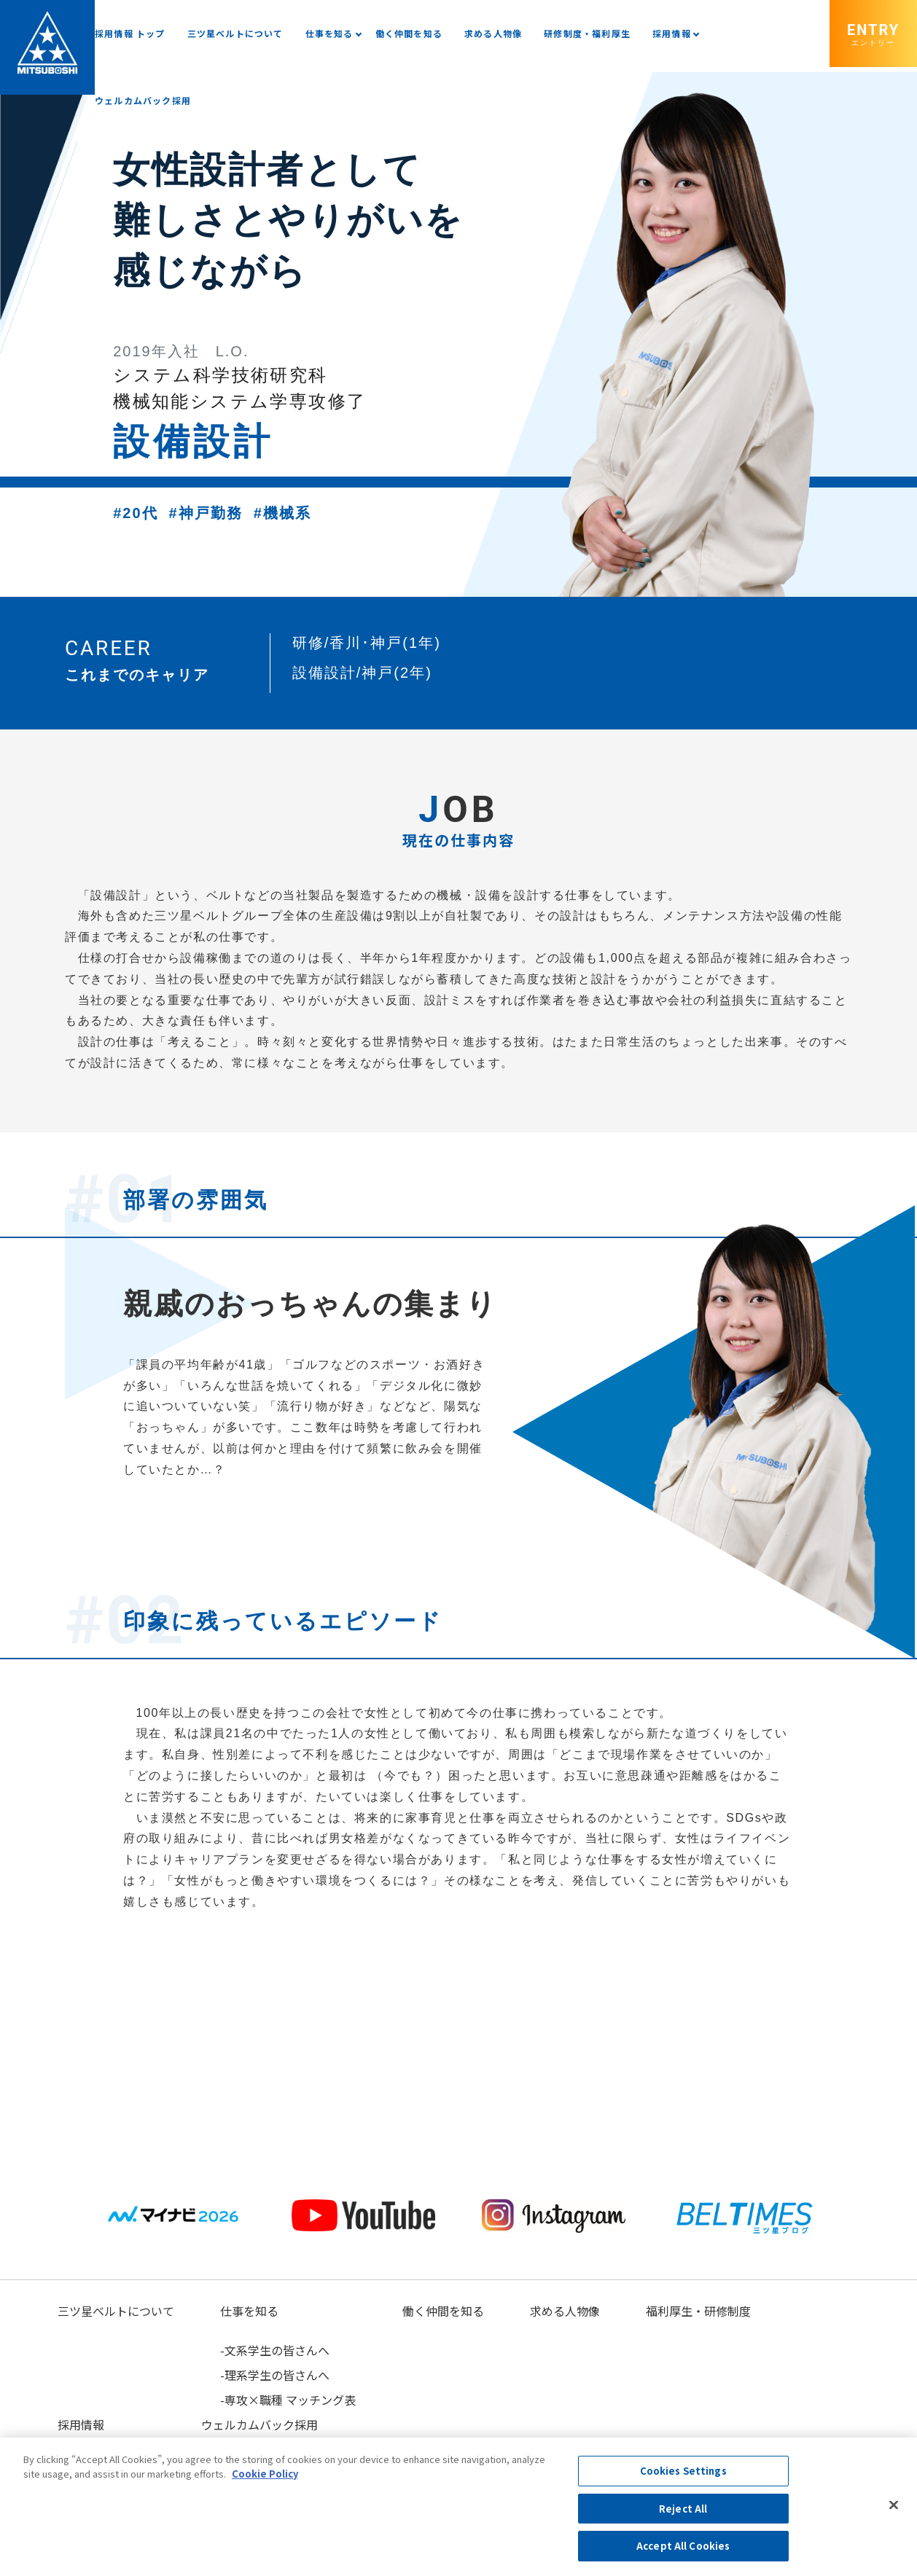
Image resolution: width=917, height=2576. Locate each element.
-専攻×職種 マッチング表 (288, 2399)
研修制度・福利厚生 (587, 33)
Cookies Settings (683, 2471)
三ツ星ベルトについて (235, 33)
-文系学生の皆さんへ (274, 2350)
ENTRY (873, 34)
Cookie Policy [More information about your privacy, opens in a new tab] (265, 2474)
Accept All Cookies (683, 2546)
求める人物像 (493, 33)
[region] (458, 2507)
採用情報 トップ (130, 33)
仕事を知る (329, 33)
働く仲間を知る (408, 33)
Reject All (683, 2509)
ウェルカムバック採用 (143, 100)
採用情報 (671, 33)
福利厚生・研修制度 (698, 2310)
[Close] (894, 2505)
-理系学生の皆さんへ (274, 2375)
